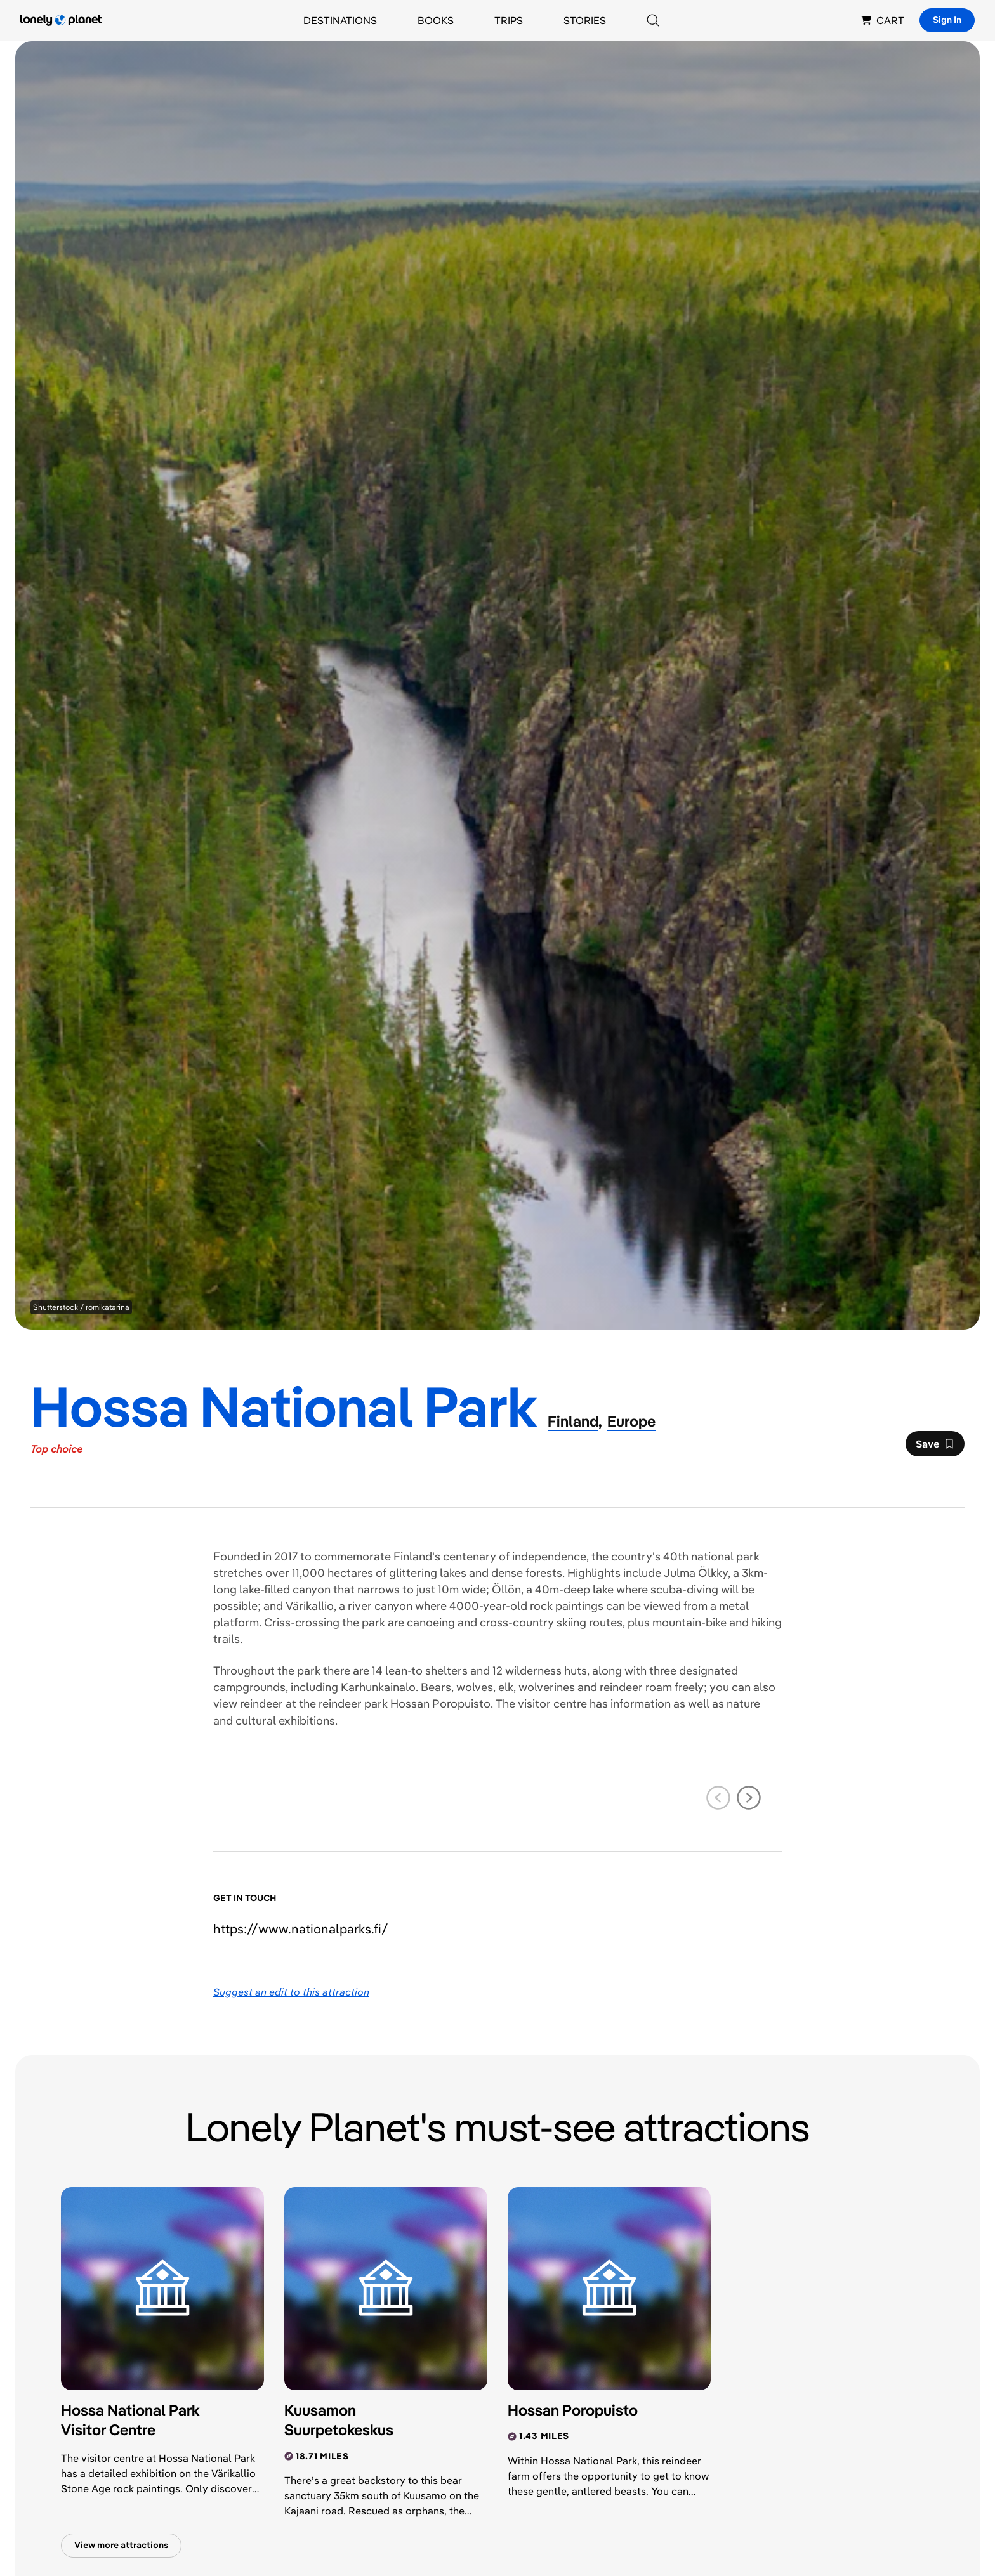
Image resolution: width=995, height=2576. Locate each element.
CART (882, 20)
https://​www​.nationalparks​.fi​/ (300, 1929)
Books (436, 20)
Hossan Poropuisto (440, 1703)
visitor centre (552, 1703)
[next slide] (748, 1797)
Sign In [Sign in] (947, 19)
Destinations (340, 20)
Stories (584, 20)
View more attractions (121, 2545)
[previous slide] (718, 1797)
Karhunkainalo (378, 1687)
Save (934, 1446)
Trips (508, 20)
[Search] (653, 20)
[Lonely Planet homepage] (61, 20)
